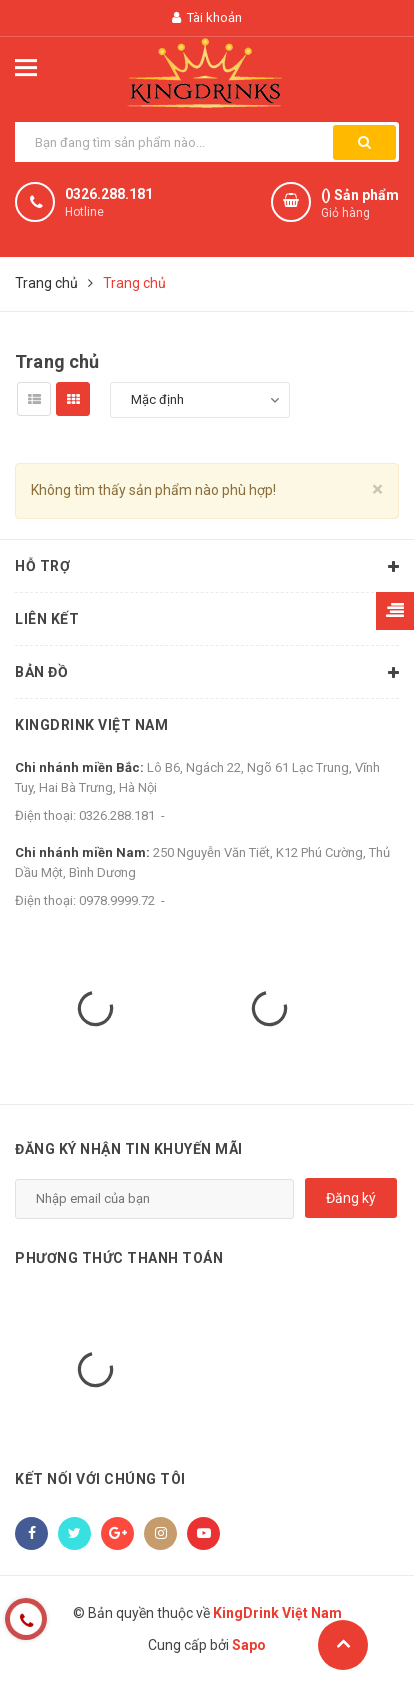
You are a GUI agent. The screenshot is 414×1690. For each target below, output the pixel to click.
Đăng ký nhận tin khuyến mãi (129, 1149)
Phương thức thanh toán (119, 1258)
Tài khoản (207, 17)
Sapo (249, 1645)
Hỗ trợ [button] (207, 567)
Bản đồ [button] (207, 673)
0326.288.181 (109, 194)
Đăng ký (351, 1198)
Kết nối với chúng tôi (100, 1479)
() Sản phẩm (360, 204)
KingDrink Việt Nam (91, 725)
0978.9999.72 (117, 900)
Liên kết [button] (207, 620)
